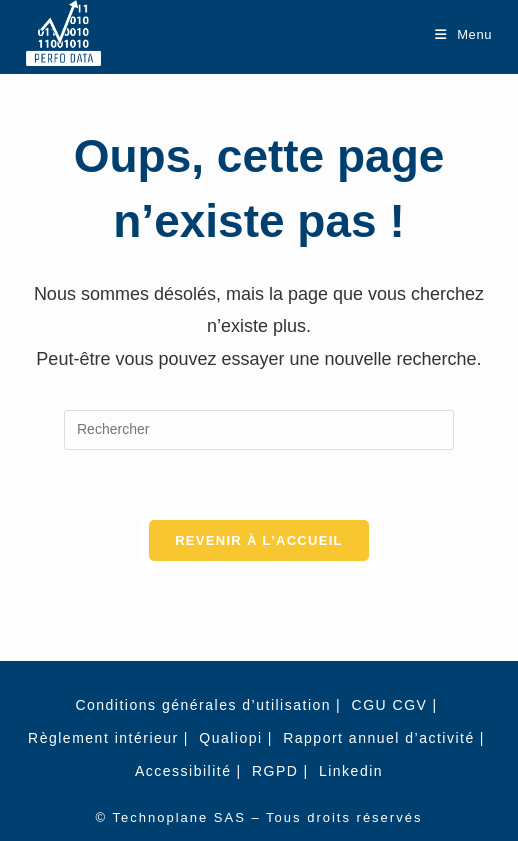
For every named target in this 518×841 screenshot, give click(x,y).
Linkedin (351, 771)
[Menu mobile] (463, 34)
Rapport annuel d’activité (379, 738)
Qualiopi (230, 738)
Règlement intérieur (103, 738)
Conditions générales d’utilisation (203, 705)
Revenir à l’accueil (259, 540)
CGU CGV (390, 705)
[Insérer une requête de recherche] (259, 430)
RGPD (275, 771)
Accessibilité (183, 771)
